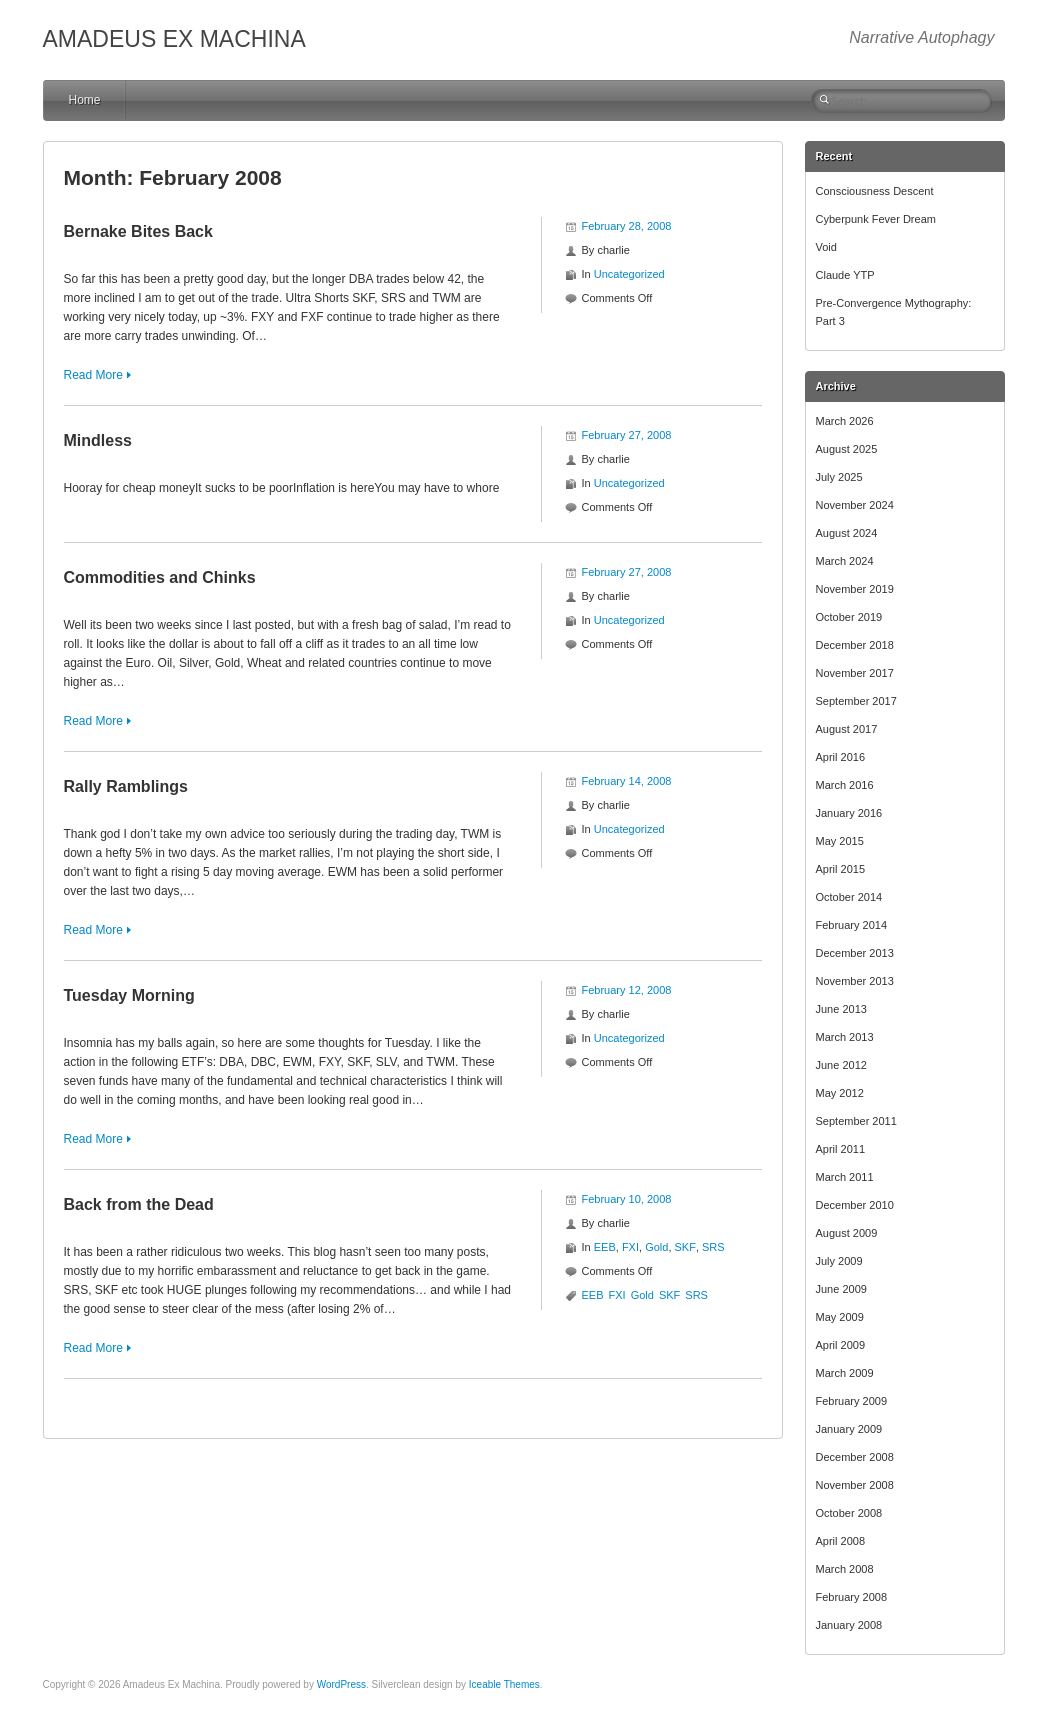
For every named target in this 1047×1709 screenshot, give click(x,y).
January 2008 (849, 1625)
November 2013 (855, 981)
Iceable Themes (504, 1684)
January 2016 (849, 813)
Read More (93, 375)
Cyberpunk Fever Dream (876, 219)
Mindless (98, 440)
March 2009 (845, 1373)
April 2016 (841, 757)
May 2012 (840, 1093)
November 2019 (855, 589)
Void (826, 247)
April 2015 (841, 869)
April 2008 (841, 1541)
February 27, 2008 (627, 435)
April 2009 (841, 1345)
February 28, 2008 (627, 226)
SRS (713, 1247)
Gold (656, 1247)
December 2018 (855, 645)
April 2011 (841, 1149)
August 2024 (847, 533)
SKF (685, 1247)
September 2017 (856, 701)
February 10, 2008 (627, 1199)
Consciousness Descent (875, 191)
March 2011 (845, 1177)
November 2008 (855, 1485)
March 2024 (845, 561)
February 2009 (852, 1401)
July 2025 (839, 477)
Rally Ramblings (126, 786)
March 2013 (845, 1037)
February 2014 (852, 925)
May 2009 (840, 1317)
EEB (605, 1247)
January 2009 (849, 1429)
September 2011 (856, 1121)
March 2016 (845, 785)
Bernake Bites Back (138, 231)
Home (85, 100)
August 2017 (847, 729)
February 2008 (852, 1597)
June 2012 (841, 1065)
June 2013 (841, 1009)
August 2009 (847, 1233)
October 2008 (849, 1513)
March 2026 (845, 421)
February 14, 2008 (627, 781)
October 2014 (849, 897)
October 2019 (849, 617)
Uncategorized (629, 274)
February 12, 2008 (627, 990)
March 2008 (845, 1569)
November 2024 (855, 505)
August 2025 (847, 449)
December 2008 (855, 1457)
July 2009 (839, 1261)
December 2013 (855, 953)
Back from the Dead (139, 1204)
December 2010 (855, 1205)
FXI (630, 1247)
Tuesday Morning (129, 995)
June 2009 (841, 1289)
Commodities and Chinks (160, 577)
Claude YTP (845, 275)
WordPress (341, 1684)
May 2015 (840, 841)
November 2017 (855, 673)
